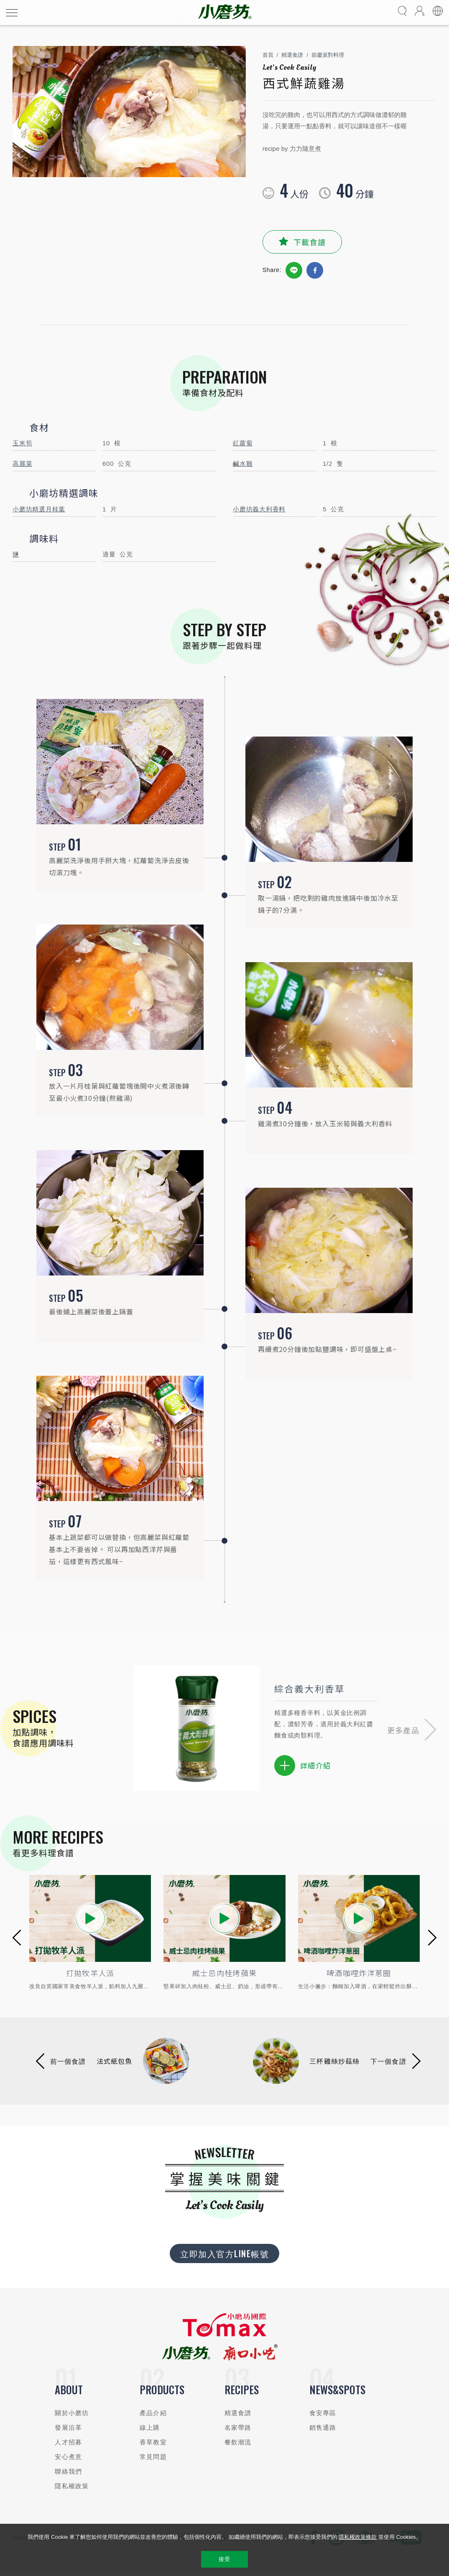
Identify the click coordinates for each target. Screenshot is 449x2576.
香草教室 (153, 2442)
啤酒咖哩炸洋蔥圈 (359, 1972)
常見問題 (153, 2457)
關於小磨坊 (72, 2413)
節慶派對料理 (327, 55)
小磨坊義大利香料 (259, 509)
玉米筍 (22, 443)
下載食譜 (309, 241)
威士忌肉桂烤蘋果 (224, 1972)
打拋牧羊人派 (90, 1972)
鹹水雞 (243, 463)
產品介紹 (153, 2413)
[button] (411, 1728)
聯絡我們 (68, 2472)
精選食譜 (292, 55)
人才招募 (68, 2442)
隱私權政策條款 (358, 2537)
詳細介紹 (302, 1765)
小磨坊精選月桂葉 (39, 509)
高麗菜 (22, 463)
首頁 (268, 55)
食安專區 (323, 2413)
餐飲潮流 (238, 2442)
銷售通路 (323, 2428)
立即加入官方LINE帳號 (224, 2254)
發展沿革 (68, 2428)
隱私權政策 (72, 2486)
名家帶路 (238, 2428)
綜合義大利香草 (309, 1687)
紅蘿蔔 (243, 443)
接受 (224, 2559)
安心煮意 (68, 2457)
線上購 (150, 2428)
